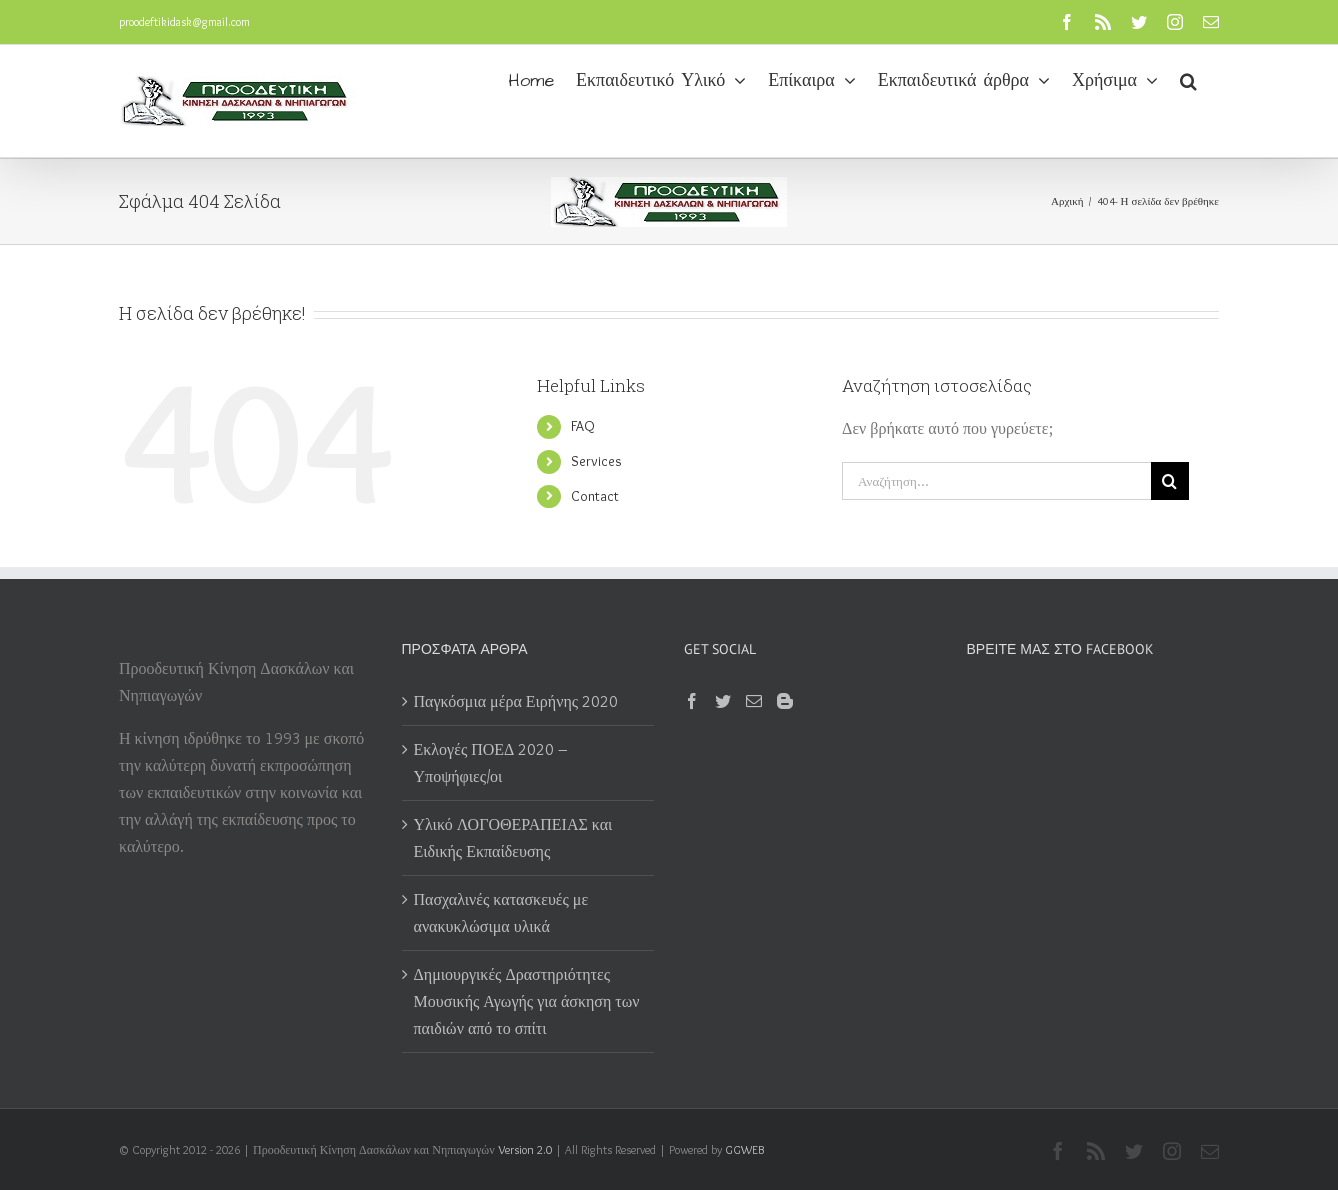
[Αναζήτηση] (1170, 481)
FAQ (583, 426)
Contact (595, 496)
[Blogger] (785, 701)
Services (596, 461)
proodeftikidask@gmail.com (184, 21)
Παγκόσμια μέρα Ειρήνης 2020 (516, 701)
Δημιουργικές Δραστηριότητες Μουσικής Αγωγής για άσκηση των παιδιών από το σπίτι (527, 1001)
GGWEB (744, 1149)
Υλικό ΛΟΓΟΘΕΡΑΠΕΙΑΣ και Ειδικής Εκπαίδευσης (513, 838)
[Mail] (754, 701)
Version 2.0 (525, 1149)
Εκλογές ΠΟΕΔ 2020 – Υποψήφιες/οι (491, 763)
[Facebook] (692, 701)
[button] (1188, 79)
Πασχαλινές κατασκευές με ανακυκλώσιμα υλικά (501, 913)
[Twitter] (723, 701)
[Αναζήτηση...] (996, 481)
